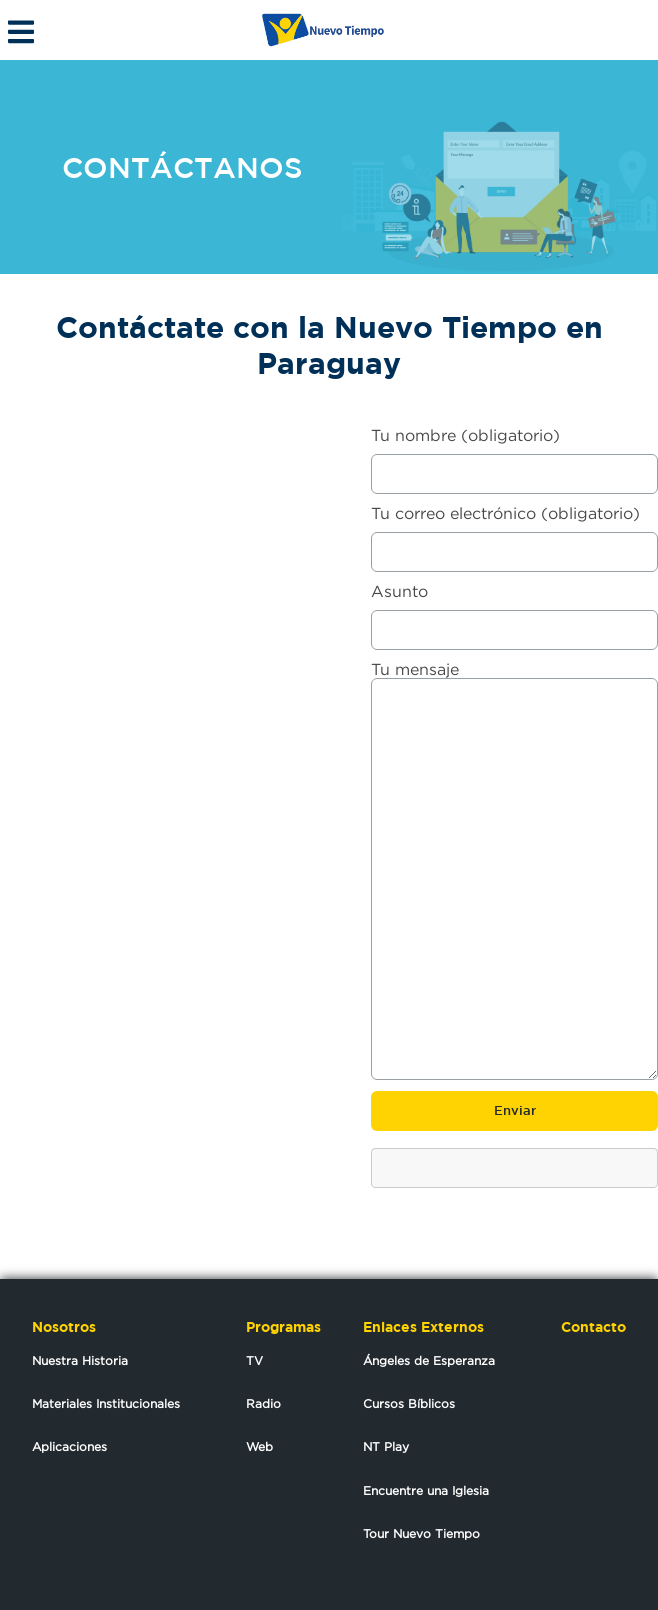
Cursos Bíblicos (409, 1403)
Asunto (514, 610)
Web (259, 1446)
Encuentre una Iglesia (426, 1490)
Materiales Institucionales (106, 1403)
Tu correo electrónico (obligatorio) (514, 532)
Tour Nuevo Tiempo (421, 1533)
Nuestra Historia (80, 1360)
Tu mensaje (514, 871)
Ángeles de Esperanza (429, 1360)
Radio (263, 1403)
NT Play (386, 1446)
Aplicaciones (69, 1446)
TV (254, 1360)
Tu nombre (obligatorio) (514, 454)
